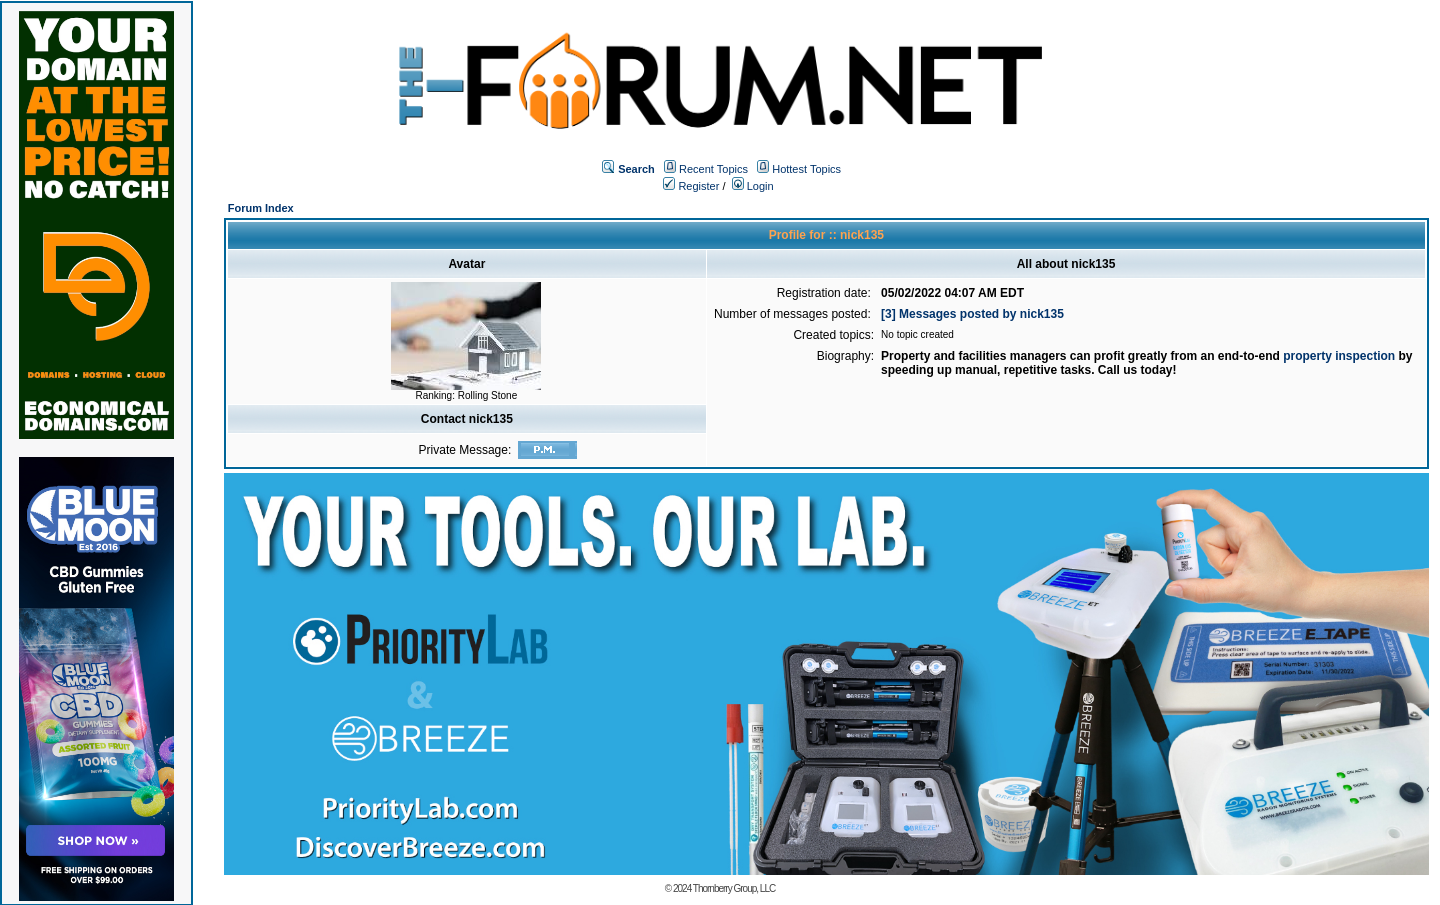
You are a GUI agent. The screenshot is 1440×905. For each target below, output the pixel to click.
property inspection (1339, 356)
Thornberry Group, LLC (734, 888)
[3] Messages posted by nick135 (972, 314)
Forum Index (261, 208)
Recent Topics (713, 169)
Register (691, 186)
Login (753, 186)
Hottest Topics (806, 169)
